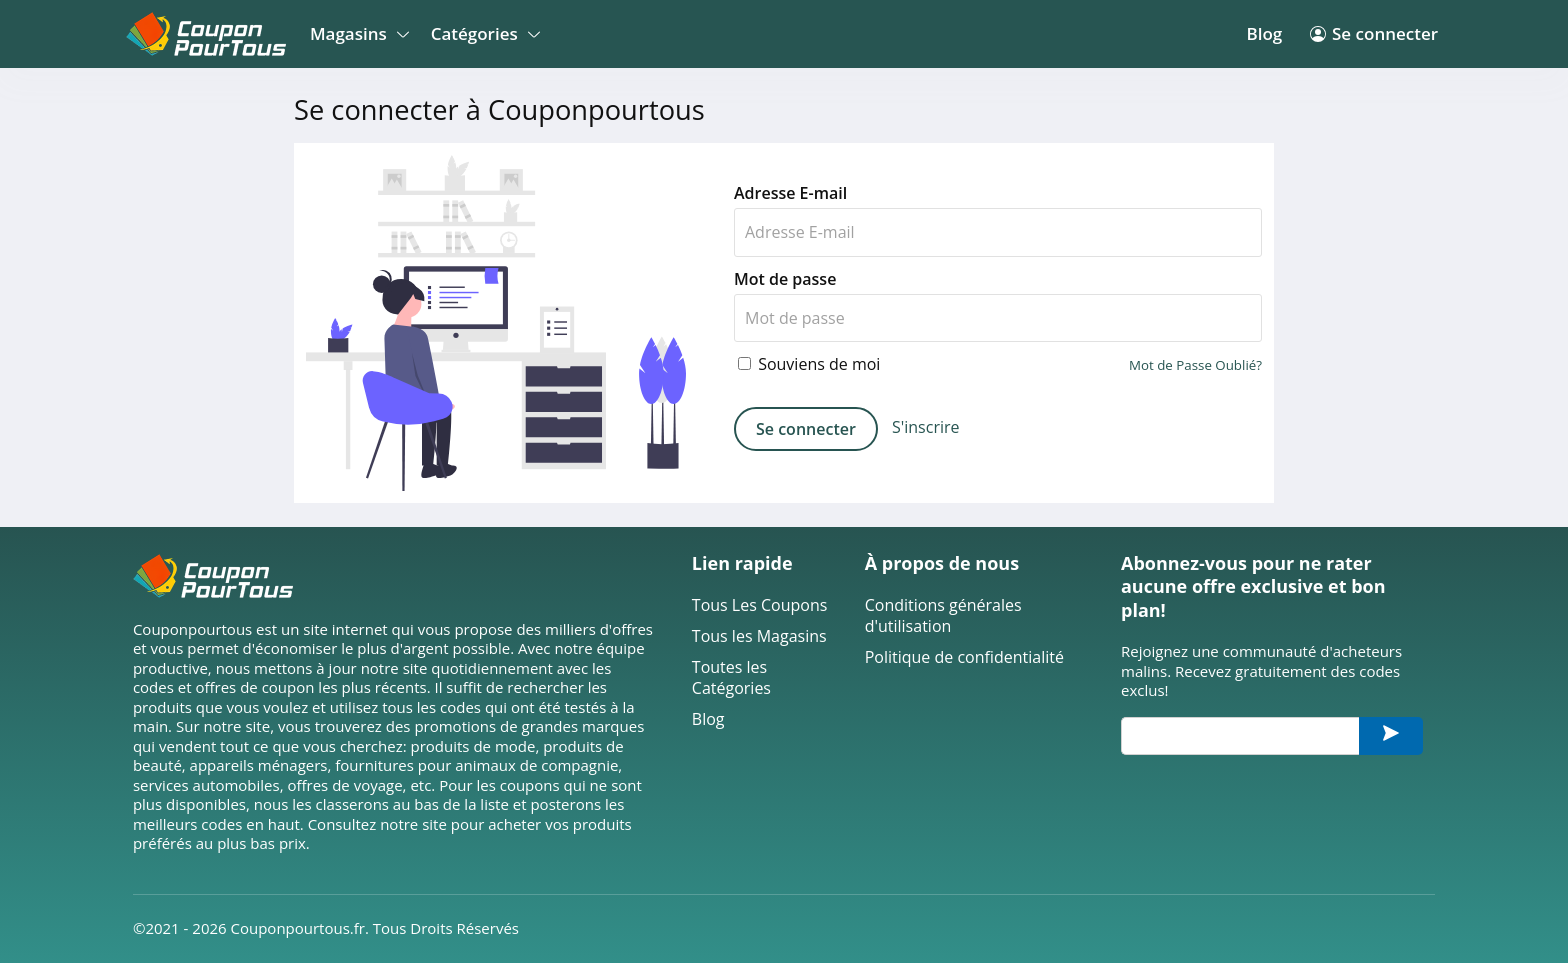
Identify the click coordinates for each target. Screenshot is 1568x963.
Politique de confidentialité (964, 657)
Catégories (482, 33)
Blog (1264, 33)
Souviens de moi (809, 364)
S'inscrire (926, 428)
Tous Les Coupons (760, 605)
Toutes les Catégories (731, 678)
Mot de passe (785, 279)
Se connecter (1374, 33)
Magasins (356, 33)
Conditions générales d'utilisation (943, 616)
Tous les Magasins (759, 636)
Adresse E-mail (790, 193)
